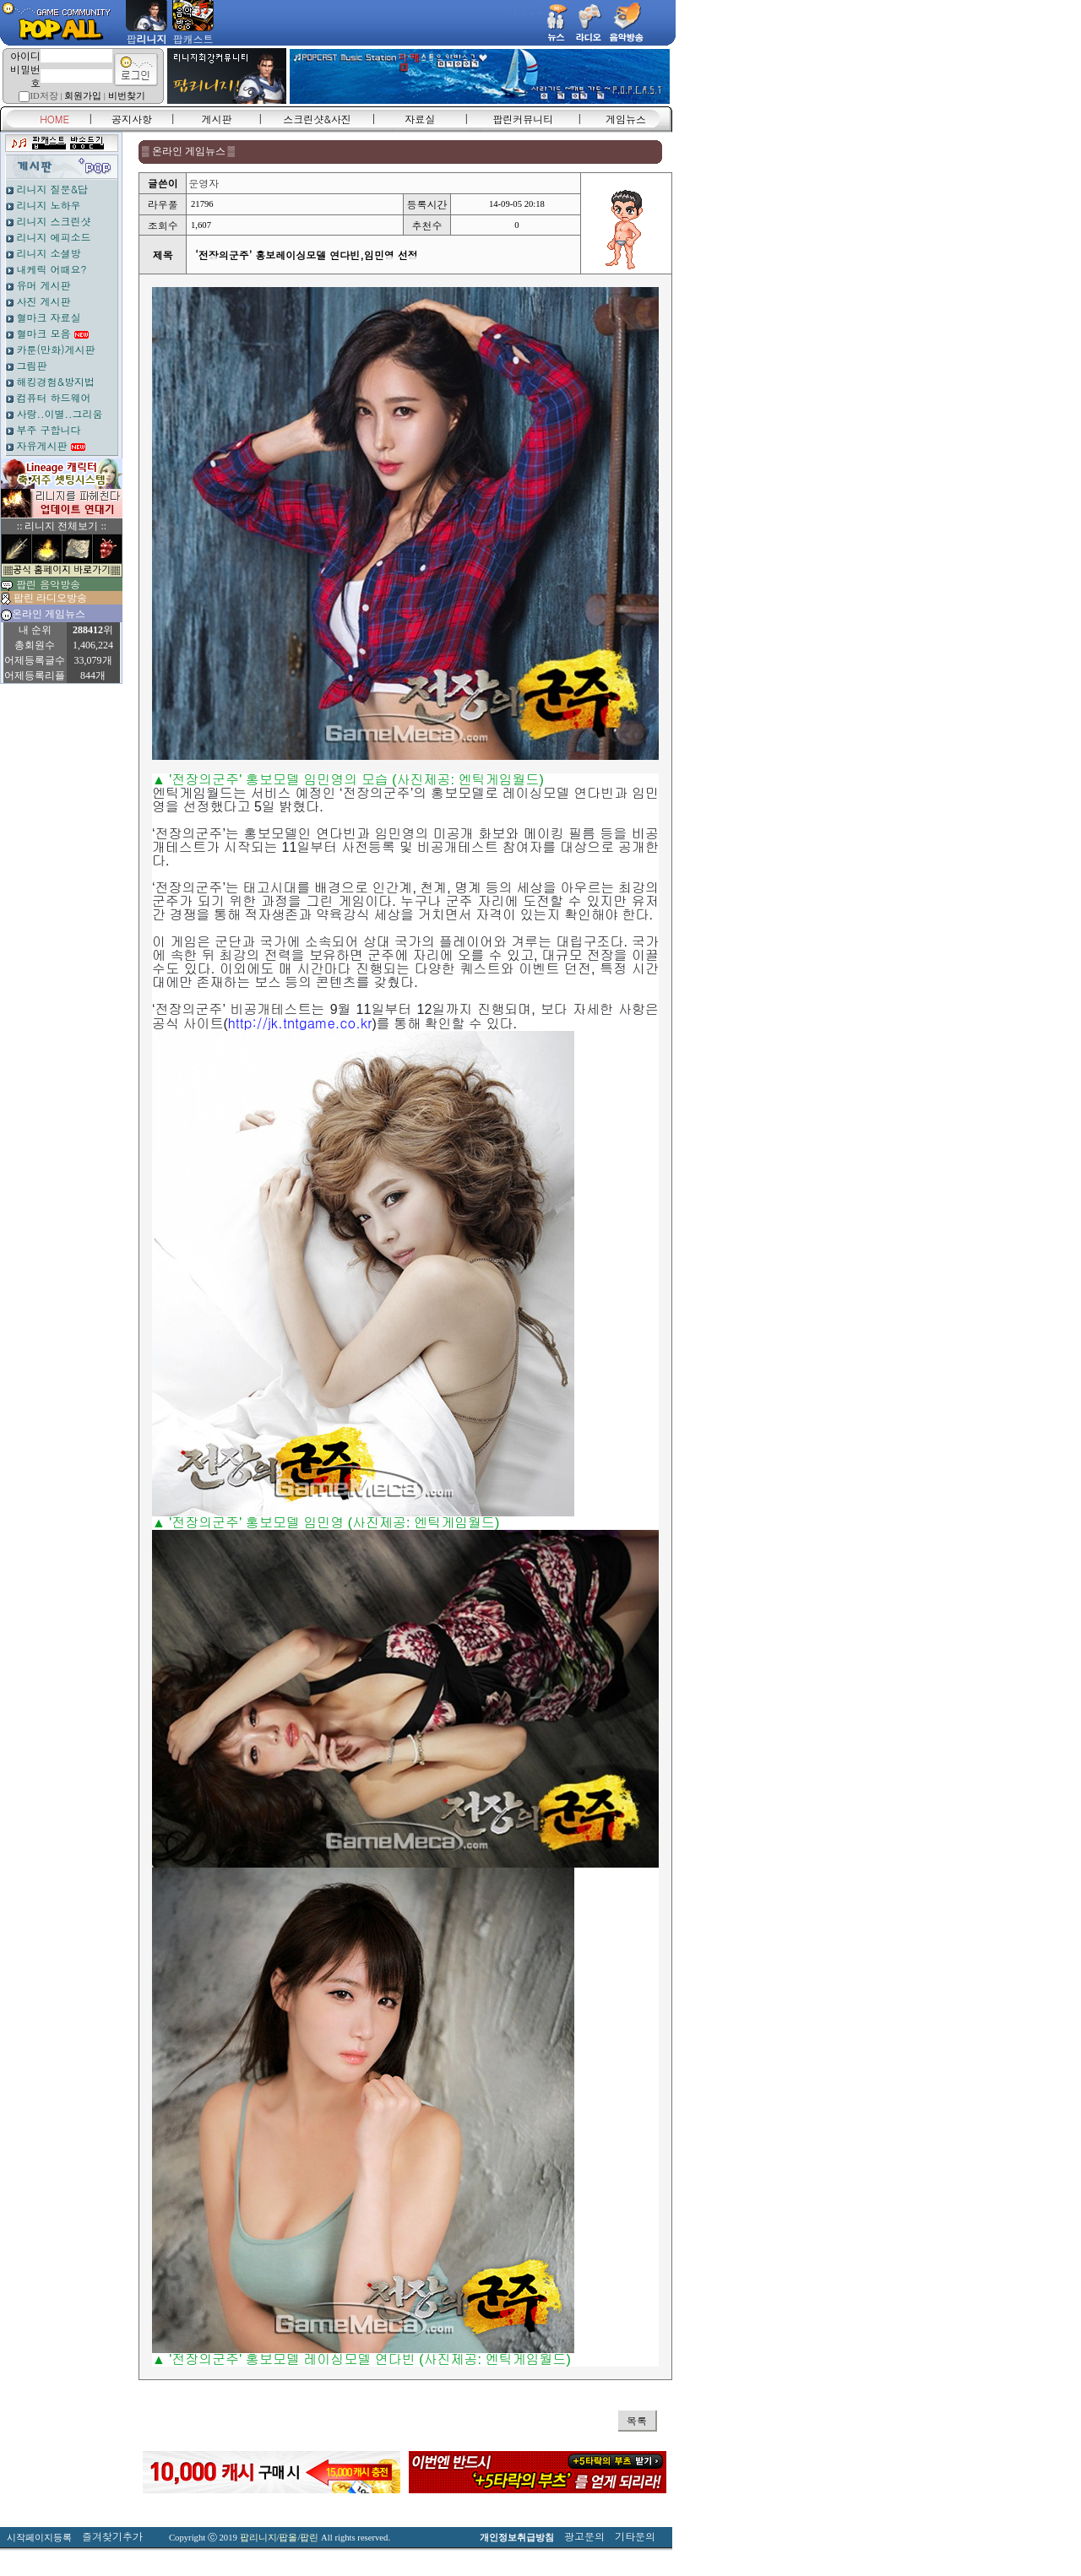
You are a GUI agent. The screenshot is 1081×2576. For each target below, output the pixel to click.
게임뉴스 (626, 118)
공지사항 (131, 118)
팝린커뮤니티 (522, 118)
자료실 (420, 118)
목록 (637, 2420)
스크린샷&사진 (317, 118)
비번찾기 (126, 95)
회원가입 (82, 95)
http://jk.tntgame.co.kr (300, 1023)
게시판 (217, 118)
